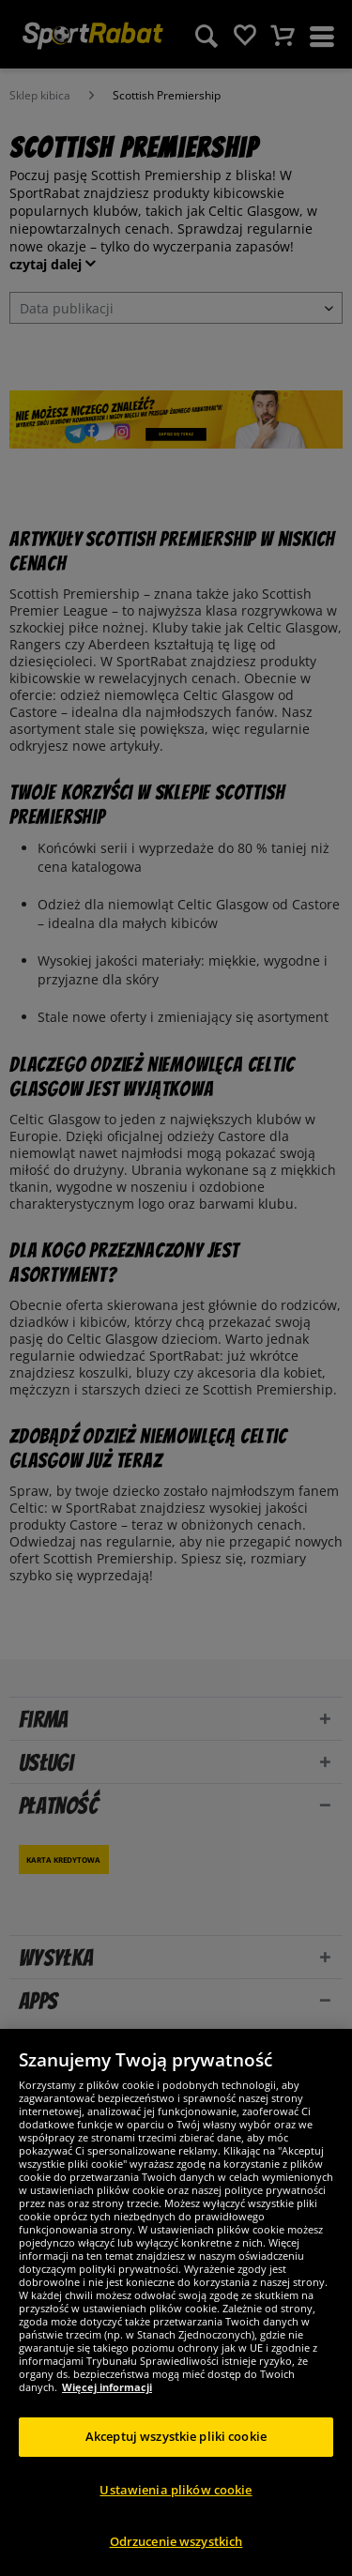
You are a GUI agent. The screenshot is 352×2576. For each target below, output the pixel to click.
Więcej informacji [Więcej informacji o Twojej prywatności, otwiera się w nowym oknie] (107, 2387)
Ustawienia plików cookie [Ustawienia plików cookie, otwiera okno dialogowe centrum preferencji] (175, 2489)
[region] (176, 2302)
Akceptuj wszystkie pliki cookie (176, 2436)
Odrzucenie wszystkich (176, 2541)
